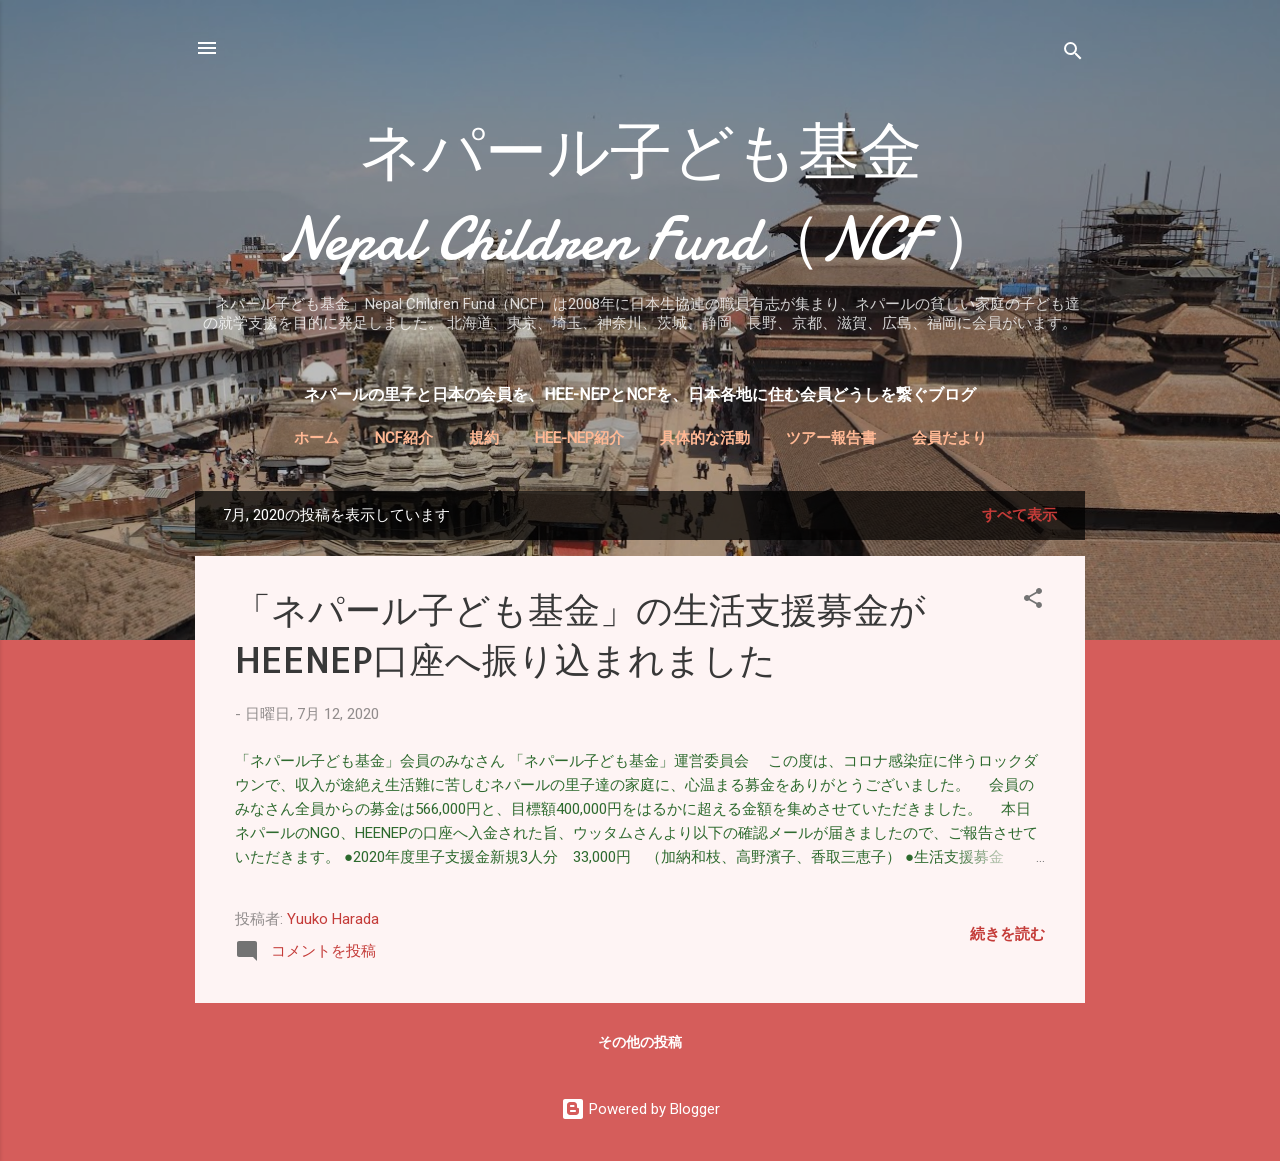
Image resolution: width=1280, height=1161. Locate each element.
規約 (484, 438)
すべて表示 (1019, 515)
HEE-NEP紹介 (579, 438)
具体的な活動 (705, 438)
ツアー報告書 (831, 438)
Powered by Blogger (640, 1109)
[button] (1033, 601)
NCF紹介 (404, 438)
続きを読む (1007, 934)
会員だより (949, 438)
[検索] (1073, 54)
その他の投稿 (640, 1042)
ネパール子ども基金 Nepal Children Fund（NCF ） (724, 196)
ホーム (316, 438)
